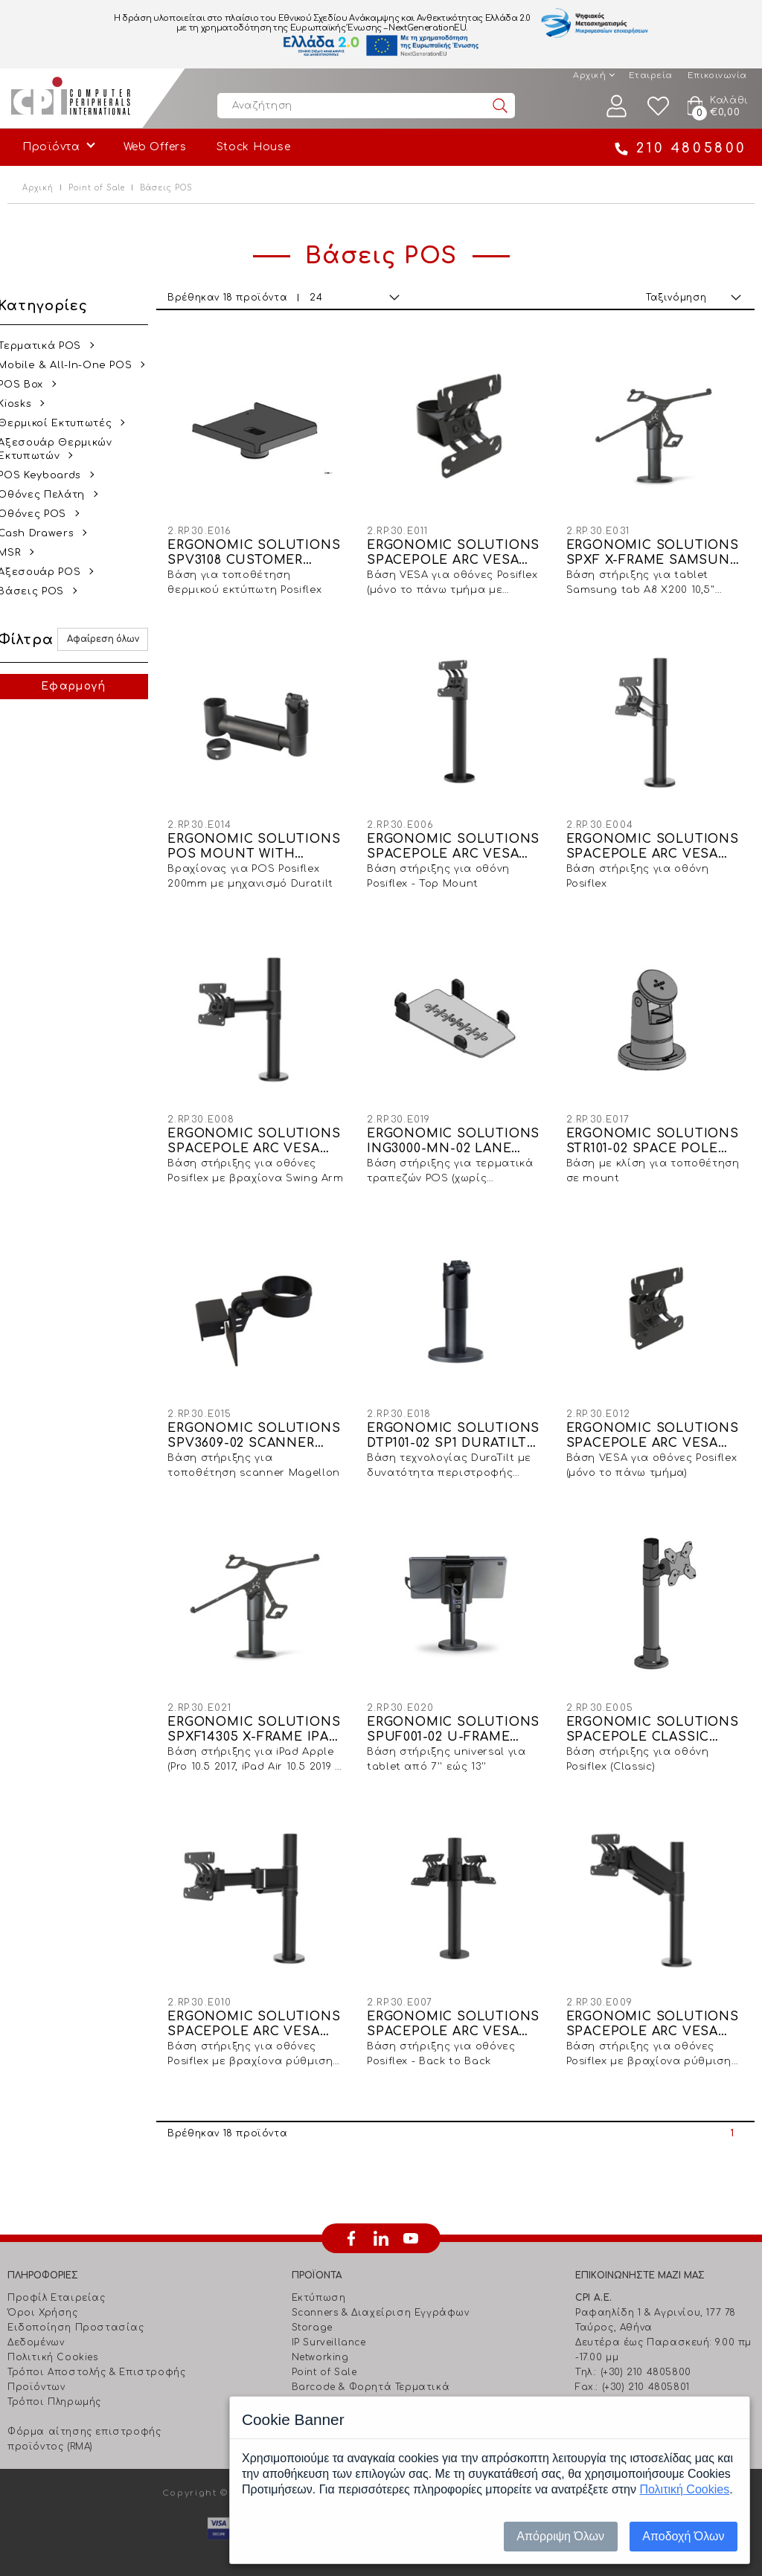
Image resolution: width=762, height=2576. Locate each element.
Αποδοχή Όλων (683, 2536)
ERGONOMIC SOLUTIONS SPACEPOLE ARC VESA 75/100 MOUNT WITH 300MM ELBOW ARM (262, 2008)
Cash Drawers (45, 533)
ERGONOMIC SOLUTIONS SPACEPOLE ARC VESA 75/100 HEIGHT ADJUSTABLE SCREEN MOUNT (655, 2008)
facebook (351, 2223)
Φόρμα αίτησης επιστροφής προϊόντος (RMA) (84, 2423)
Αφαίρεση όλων (111, 639)
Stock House (254, 146)
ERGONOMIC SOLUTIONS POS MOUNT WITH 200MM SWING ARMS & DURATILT (262, 841)
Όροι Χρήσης (42, 2297)
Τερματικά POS (48, 346)
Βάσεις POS (40, 591)
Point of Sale (96, 188)
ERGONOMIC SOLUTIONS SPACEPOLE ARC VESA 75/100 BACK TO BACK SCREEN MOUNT (458, 2008)
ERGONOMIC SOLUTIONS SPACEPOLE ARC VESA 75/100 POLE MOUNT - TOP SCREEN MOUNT (458, 841)
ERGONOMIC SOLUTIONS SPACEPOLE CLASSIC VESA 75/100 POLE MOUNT (655, 1717)
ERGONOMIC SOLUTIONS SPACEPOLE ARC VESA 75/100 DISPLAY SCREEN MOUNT (458, 550)
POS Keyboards (48, 475)
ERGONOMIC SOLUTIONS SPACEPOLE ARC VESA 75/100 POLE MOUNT (655, 841)
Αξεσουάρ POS (48, 572)
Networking (320, 2341)
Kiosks (24, 404)
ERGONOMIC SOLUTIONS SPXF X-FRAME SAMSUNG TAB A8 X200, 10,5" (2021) (655, 550)
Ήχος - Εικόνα (328, 2386)
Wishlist (658, 106)
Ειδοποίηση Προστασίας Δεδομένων (75, 2319)
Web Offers (155, 146)
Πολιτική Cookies (52, 2341)
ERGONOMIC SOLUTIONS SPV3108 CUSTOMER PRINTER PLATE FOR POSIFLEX (262, 550)
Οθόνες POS (41, 514)
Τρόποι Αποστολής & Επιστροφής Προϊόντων (96, 2364)
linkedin (381, 2223)
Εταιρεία (651, 75)
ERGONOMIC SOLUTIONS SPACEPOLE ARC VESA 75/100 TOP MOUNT (655, 1424)
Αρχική (589, 75)
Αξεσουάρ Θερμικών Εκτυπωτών (64, 449)
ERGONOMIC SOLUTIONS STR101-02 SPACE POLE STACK (655, 1133)
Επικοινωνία (717, 75)
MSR (19, 552)
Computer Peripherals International (70, 98)
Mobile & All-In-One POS (74, 365)
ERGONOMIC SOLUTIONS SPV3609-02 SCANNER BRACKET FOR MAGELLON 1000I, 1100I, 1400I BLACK (263, 1424)
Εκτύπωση (319, 2282)
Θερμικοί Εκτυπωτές (64, 423)
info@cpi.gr (638, 2386)
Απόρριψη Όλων (560, 2536)
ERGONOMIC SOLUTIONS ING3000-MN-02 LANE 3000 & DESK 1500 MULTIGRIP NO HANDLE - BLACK (458, 1133)
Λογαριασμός (617, 106)
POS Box (30, 384)
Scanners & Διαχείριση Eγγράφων (381, 2297)
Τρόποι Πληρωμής (54, 2386)
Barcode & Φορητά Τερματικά (371, 2371)
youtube (411, 2223)
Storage (312, 2312)
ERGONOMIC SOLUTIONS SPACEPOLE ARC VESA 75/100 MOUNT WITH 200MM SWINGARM (262, 1133)
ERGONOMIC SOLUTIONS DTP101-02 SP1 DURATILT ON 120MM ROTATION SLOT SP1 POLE (458, 1424)
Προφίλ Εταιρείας (56, 2282)
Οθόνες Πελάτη (50, 494)
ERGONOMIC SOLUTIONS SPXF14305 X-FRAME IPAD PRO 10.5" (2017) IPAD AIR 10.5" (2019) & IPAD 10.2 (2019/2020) (262, 1717)
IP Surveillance (329, 2327)
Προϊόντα (51, 146)
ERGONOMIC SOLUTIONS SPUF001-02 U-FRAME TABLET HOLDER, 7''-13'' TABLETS (458, 1717)
